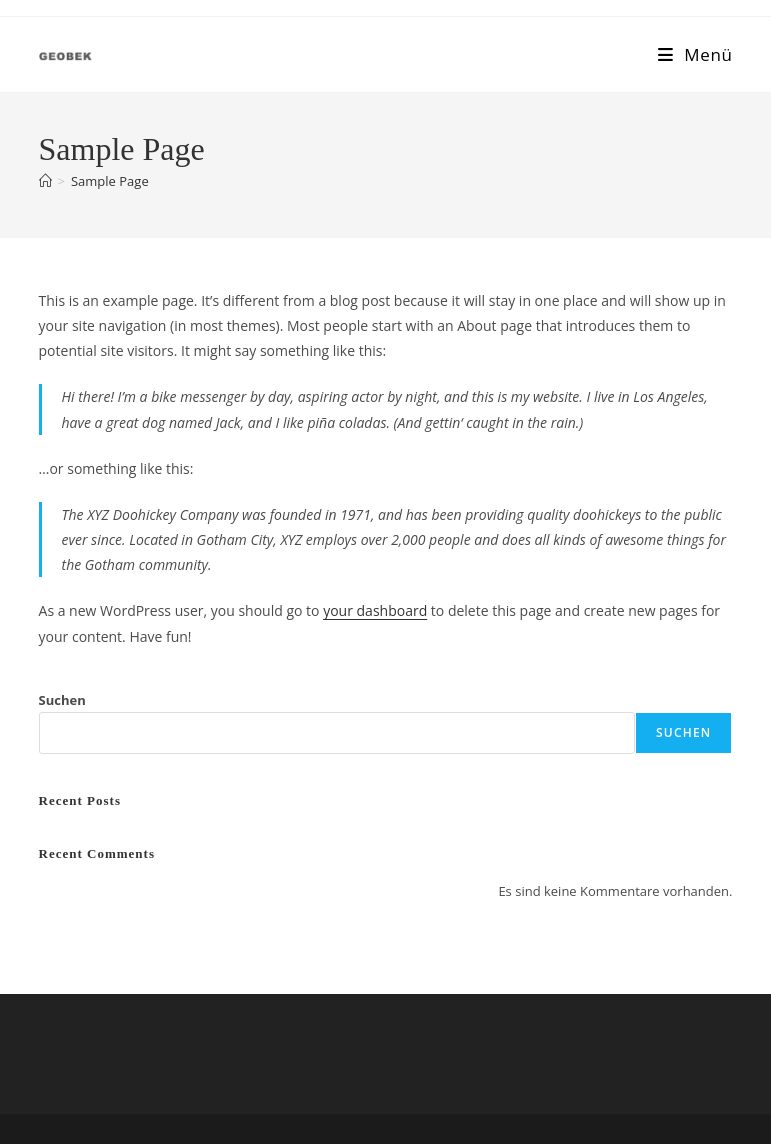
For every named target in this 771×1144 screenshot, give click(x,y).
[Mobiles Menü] (695, 54)
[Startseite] (45, 181)
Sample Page (110, 181)
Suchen (62, 700)
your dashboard (375, 610)
